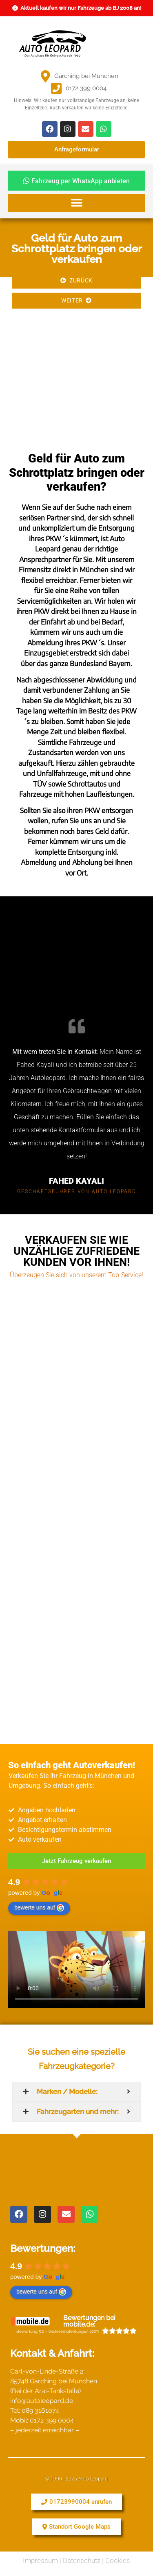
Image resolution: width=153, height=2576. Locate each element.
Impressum (40, 2560)
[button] (76, 203)
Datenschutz (81, 2560)
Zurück (76, 280)
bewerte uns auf (39, 1907)
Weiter (76, 300)
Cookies (117, 2560)
